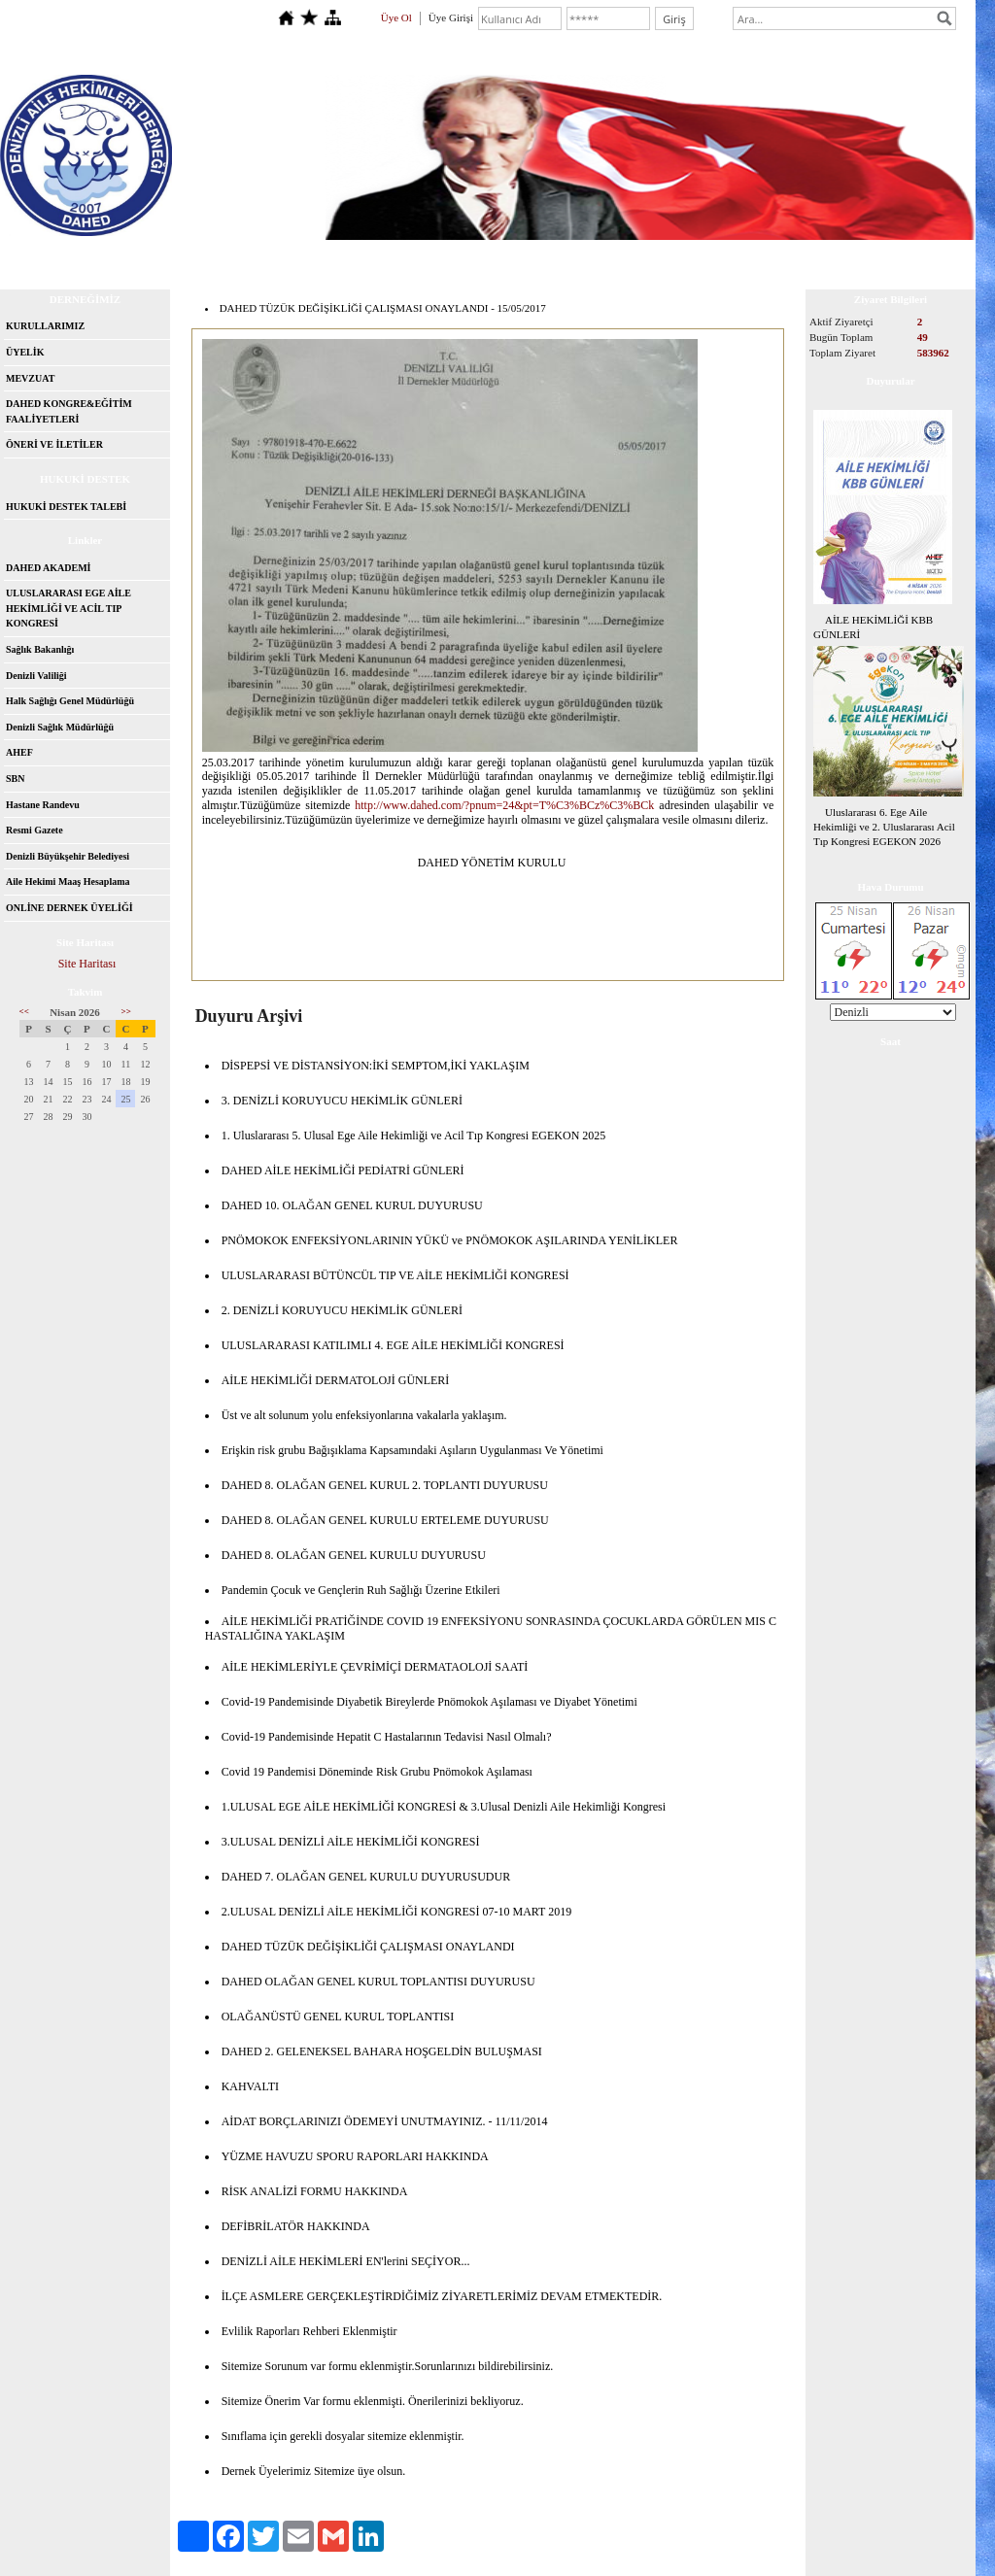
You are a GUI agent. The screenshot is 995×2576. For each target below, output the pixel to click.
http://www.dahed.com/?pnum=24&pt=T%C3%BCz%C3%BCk (504, 805)
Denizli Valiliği (36, 675)
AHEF (19, 752)
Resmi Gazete (34, 830)
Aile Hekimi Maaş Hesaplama (68, 881)
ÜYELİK (25, 352)
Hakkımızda (147, 257)
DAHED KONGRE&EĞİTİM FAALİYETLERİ (69, 411)
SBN (15, 778)
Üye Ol (396, 17)
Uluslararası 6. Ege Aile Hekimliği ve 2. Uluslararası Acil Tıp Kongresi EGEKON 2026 (884, 826)
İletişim (230, 257)
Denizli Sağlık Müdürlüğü (60, 727)
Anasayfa (59, 257)
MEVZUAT (30, 378)
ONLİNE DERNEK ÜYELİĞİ (69, 907)
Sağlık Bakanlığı (40, 649)
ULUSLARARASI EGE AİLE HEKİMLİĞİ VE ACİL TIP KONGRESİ (68, 608)
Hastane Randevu (43, 804)
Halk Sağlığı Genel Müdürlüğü (70, 700)
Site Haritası (87, 963)
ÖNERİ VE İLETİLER (54, 444)
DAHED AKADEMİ (48, 567)
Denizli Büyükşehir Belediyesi (67, 856)
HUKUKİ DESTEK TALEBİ (66, 506)
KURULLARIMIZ (45, 326)
